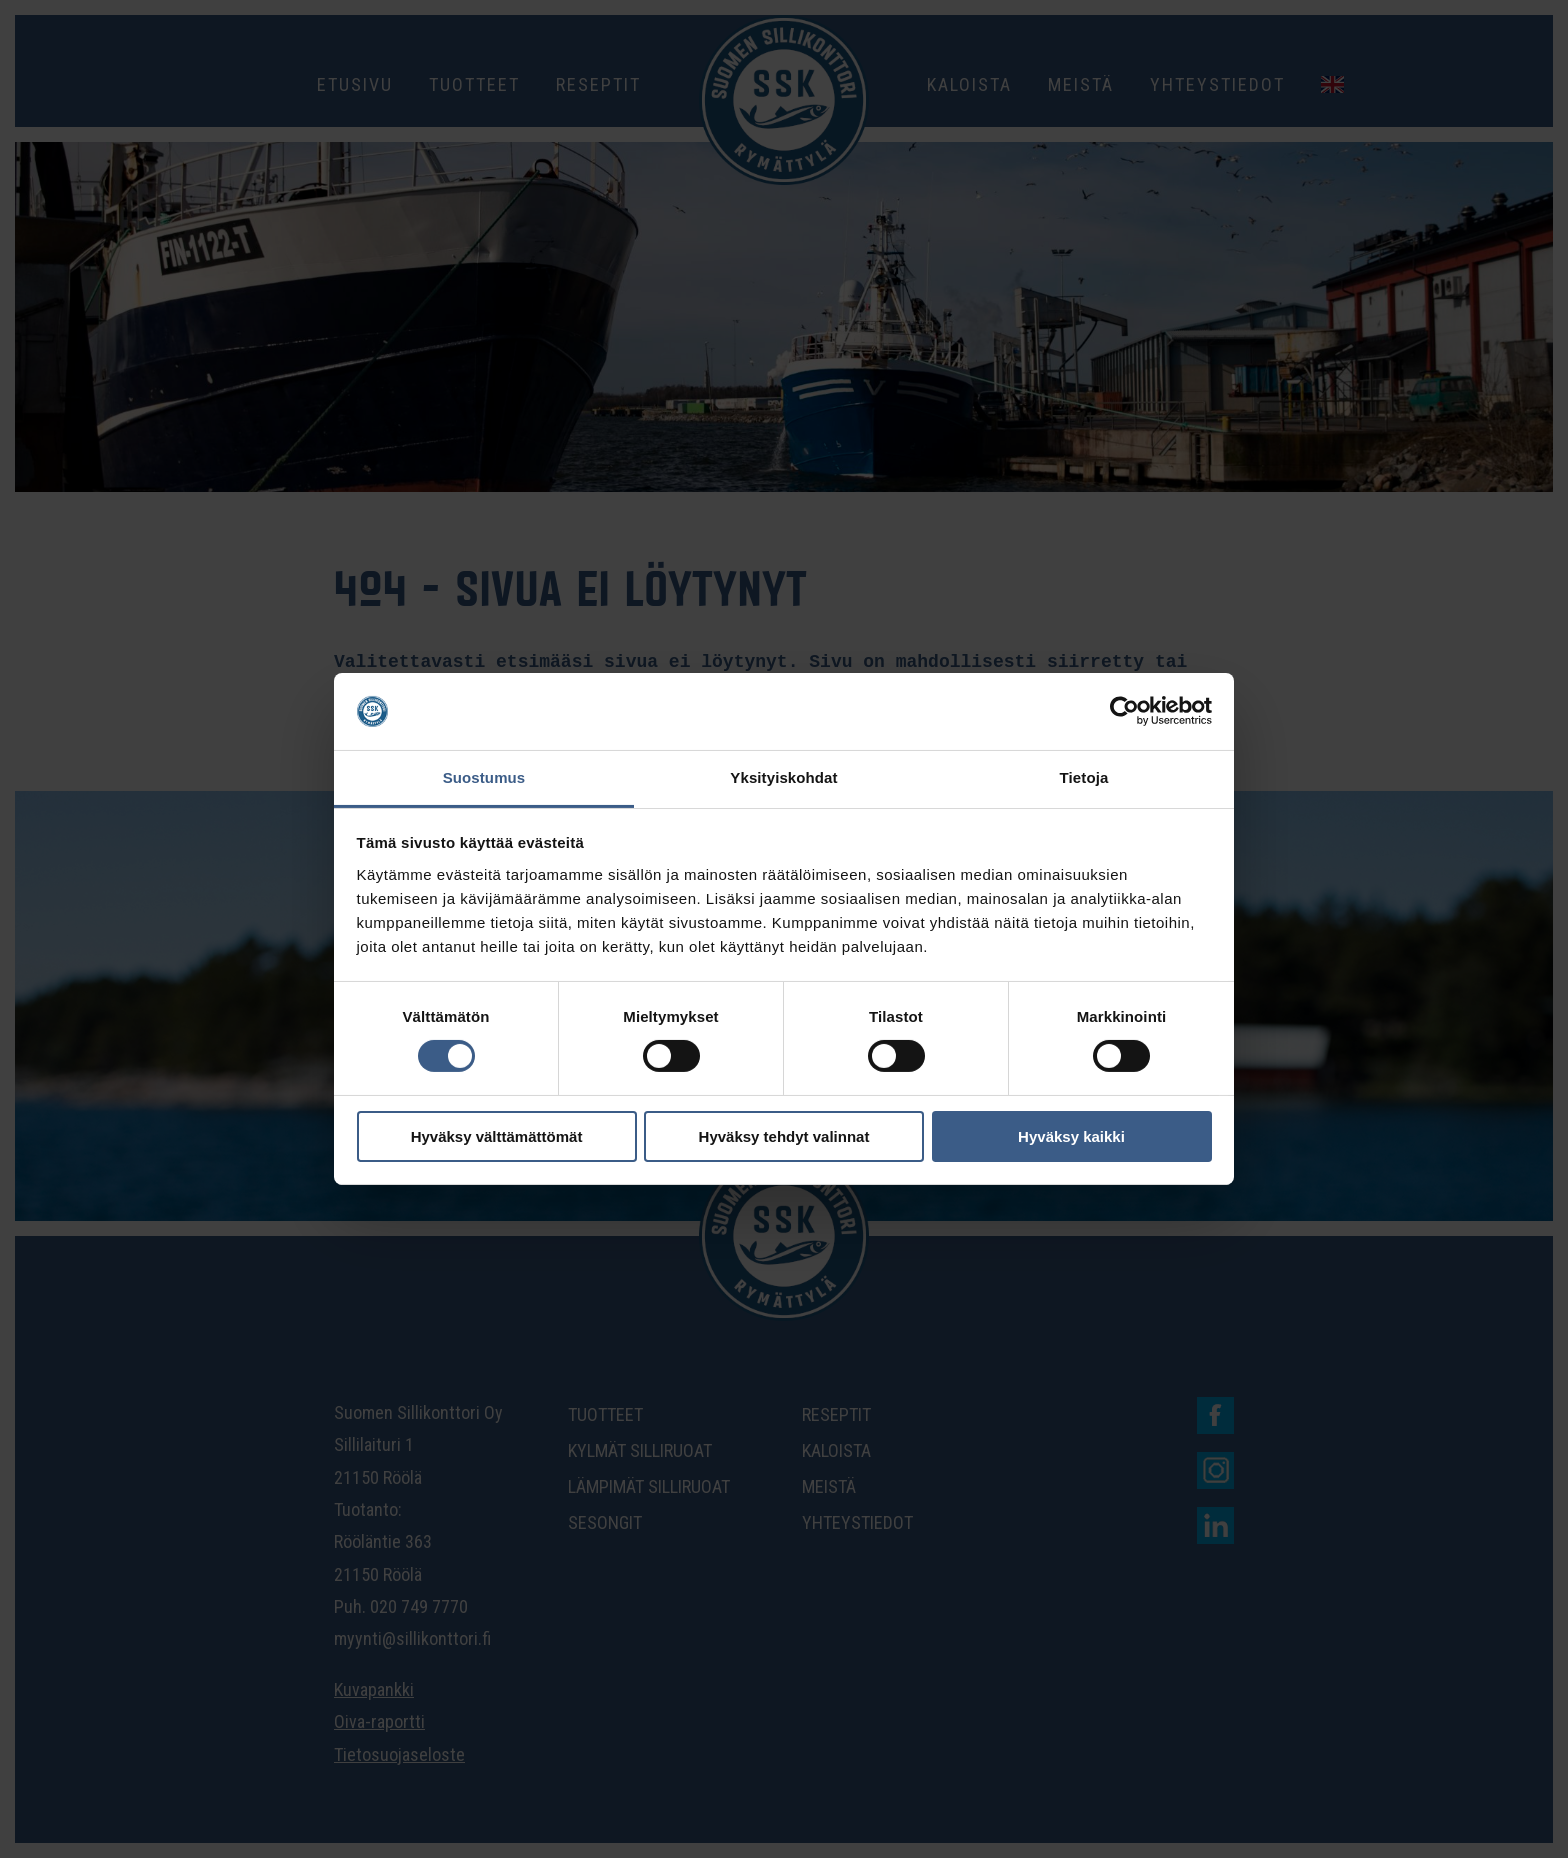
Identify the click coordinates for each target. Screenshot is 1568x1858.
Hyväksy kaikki (1071, 1136)
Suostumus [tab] (484, 777)
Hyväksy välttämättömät (497, 1136)
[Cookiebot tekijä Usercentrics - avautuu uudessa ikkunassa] (1124, 711)
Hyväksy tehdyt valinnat (784, 1136)
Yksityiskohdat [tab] (783, 777)
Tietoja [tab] (1084, 777)
